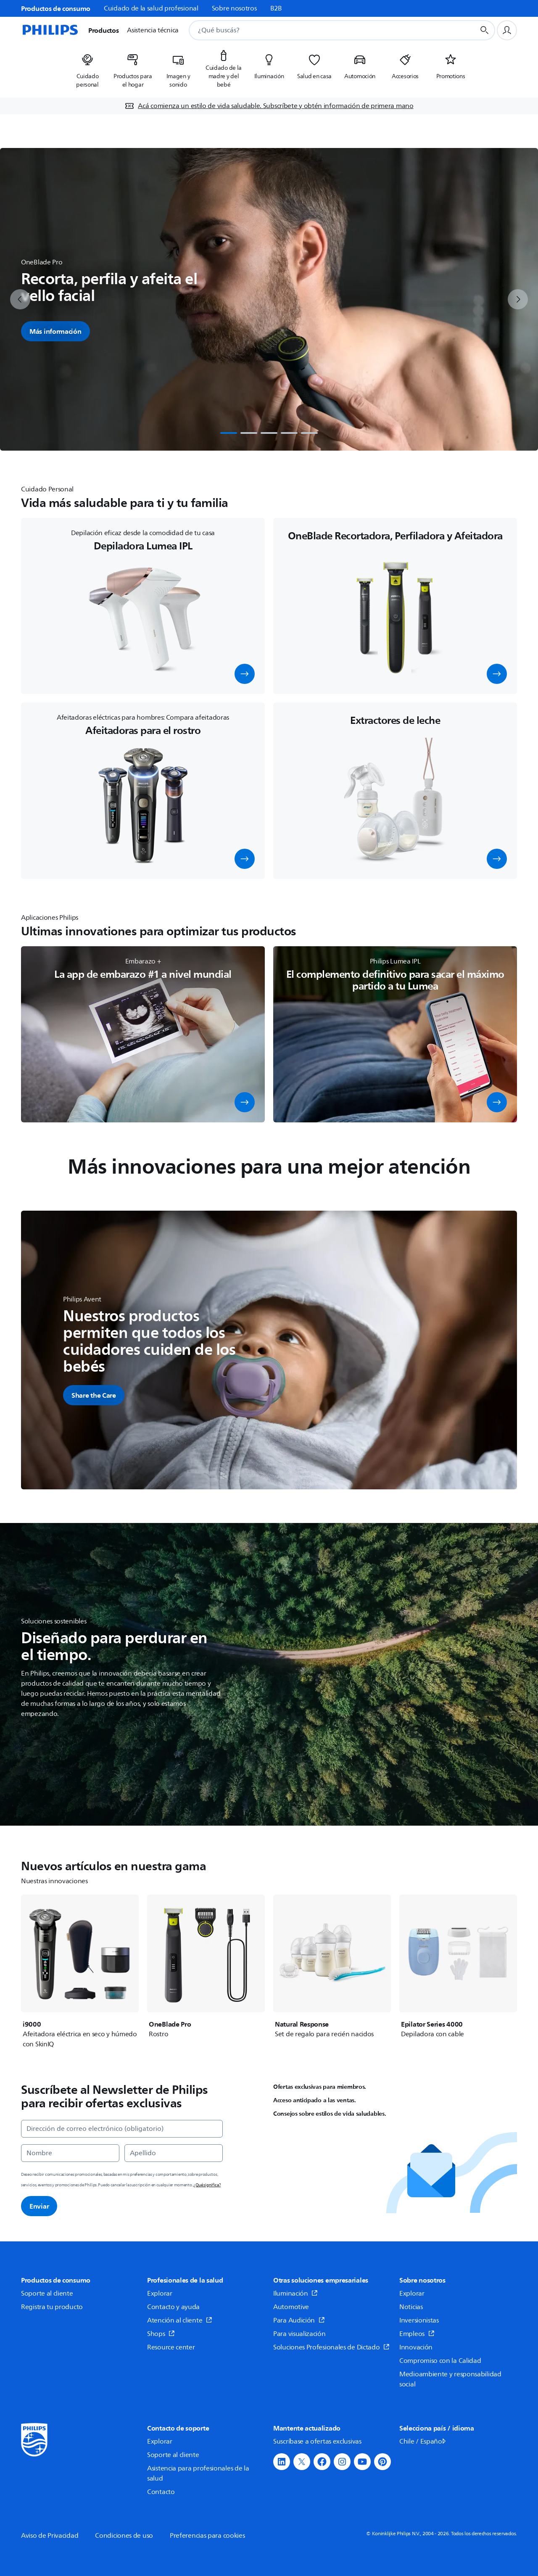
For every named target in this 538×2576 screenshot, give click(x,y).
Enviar (39, 2206)
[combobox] (322, 30)
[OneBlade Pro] (206, 1967)
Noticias (411, 2307)
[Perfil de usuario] (507, 30)
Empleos (417, 2333)
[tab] (228, 433)
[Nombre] (70, 2153)
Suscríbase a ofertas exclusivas (317, 2441)
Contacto (161, 2491)
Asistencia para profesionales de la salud (198, 2473)
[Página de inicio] (49, 30)
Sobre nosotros (234, 8)
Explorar (159, 2293)
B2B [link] (276, 8)
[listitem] (87, 68)
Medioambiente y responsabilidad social (450, 2379)
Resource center (171, 2347)
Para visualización (299, 2333)
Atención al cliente (179, 2320)
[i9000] (80, 1972)
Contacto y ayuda (173, 2307)
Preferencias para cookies (207, 2535)
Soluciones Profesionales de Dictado (331, 2347)
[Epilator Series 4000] (458, 1967)
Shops (161, 2333)
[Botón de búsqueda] (484, 30)
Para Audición (299, 2320)
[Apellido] (173, 2153)
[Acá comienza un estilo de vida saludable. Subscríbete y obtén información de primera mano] (268, 106)
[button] (245, 674)
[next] (518, 299)
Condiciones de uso (124, 2535)
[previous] (20, 299)
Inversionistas (419, 2320)
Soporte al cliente (47, 2293)
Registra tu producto (52, 2307)
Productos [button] (103, 30)
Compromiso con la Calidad (440, 2360)
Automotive (291, 2307)
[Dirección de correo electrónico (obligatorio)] (121, 2128)
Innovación (416, 2347)
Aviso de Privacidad (49, 2535)
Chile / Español (423, 2441)
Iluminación (295, 2293)
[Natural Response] (332, 1967)
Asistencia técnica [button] (153, 30)
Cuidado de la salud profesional (151, 8)
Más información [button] (55, 331)
